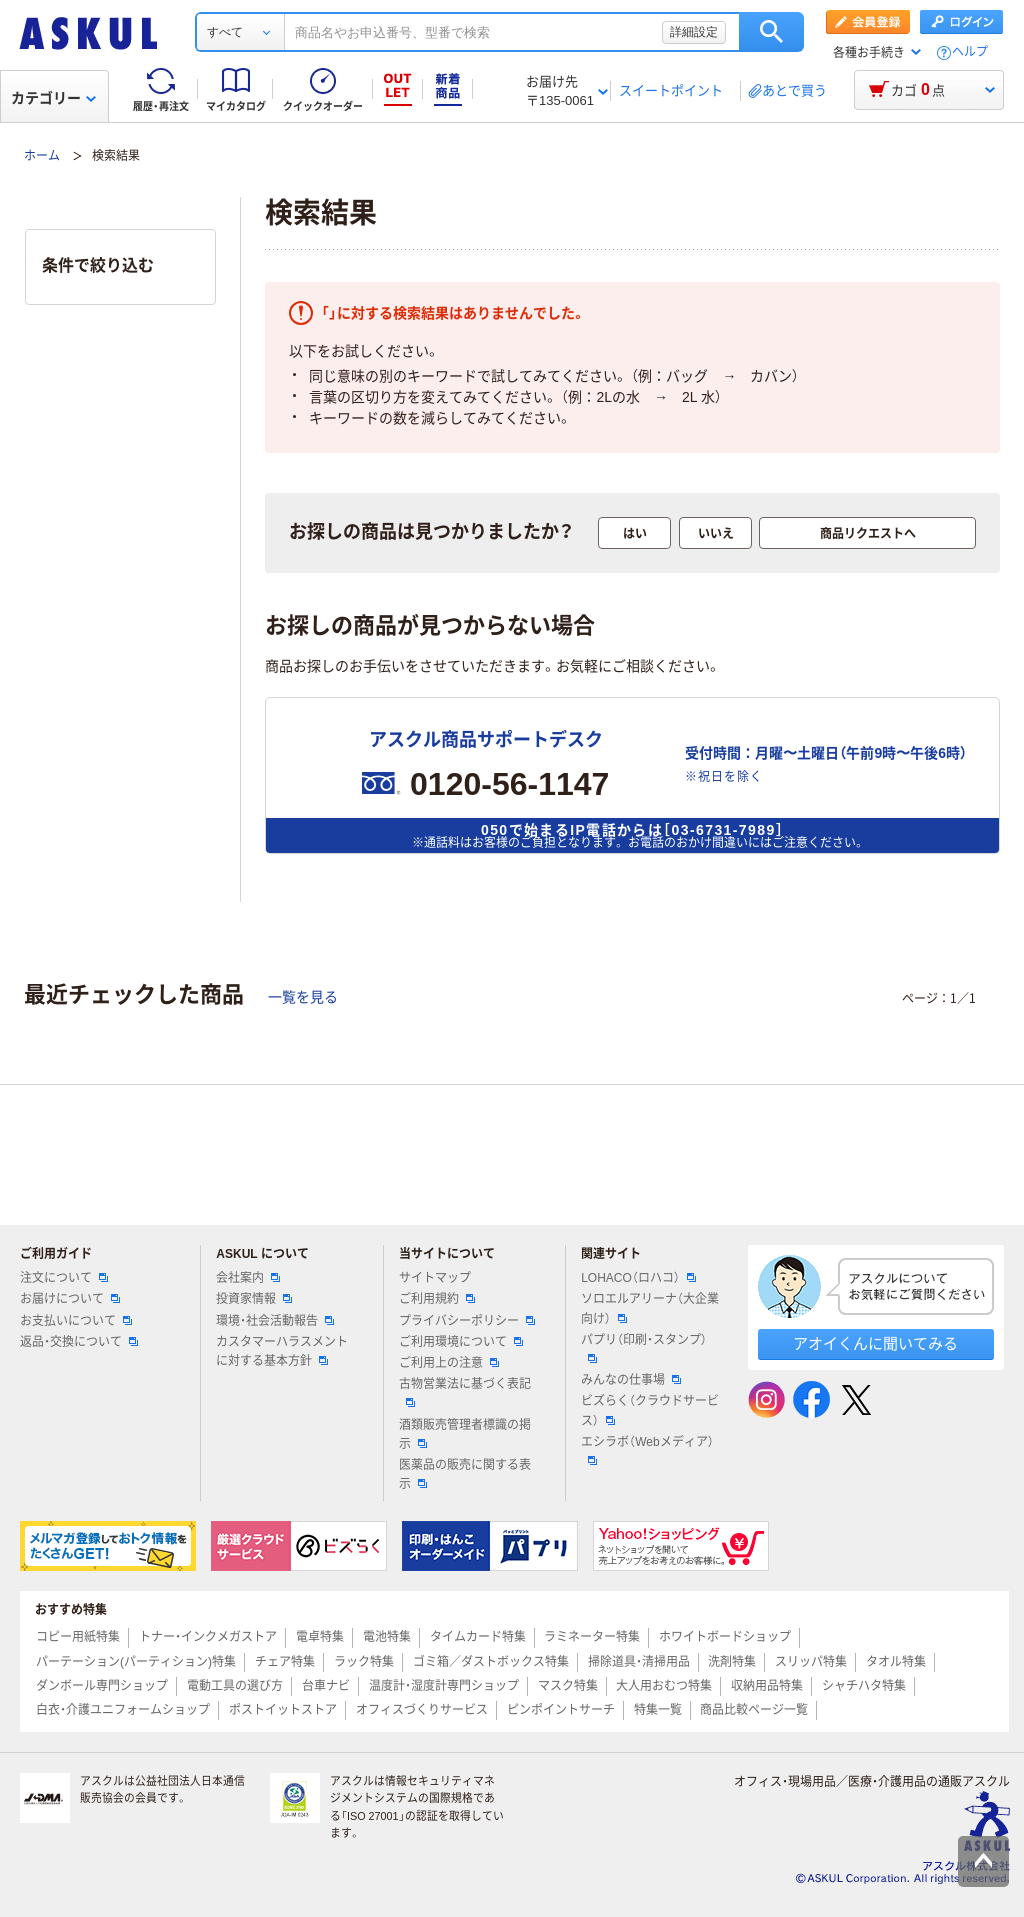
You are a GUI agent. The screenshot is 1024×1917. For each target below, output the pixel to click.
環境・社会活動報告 (275, 1321)
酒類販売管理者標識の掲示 (465, 1434)
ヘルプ (970, 52)
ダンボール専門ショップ (102, 1686)
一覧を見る (303, 997)
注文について (64, 1278)
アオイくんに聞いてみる (875, 1343)
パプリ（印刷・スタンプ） (644, 1348)
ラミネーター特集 (592, 1637)
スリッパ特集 (811, 1662)
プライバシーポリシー (467, 1321)
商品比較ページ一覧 (754, 1710)
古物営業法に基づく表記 (465, 1392)
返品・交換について (79, 1342)
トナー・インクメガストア (208, 1637)
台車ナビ (326, 1686)
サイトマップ (435, 1278)
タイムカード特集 (478, 1637)
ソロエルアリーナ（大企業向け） (650, 1308)
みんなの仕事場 (631, 1380)
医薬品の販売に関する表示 (465, 1474)
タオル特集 (896, 1662)
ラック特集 (364, 1662)
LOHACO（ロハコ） (638, 1278)
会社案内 (248, 1278)
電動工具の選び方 (235, 1686)
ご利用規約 (437, 1299)
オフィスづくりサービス (422, 1710)
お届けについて (70, 1299)
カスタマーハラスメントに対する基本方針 (282, 1351)
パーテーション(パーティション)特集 (136, 1662)
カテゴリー (53, 98)
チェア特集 (285, 1662)
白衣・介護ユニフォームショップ (123, 1710)
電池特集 (387, 1637)
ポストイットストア (283, 1710)
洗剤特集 (732, 1662)
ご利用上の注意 (449, 1363)
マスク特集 (568, 1686)
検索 (771, 32)
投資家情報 (254, 1299)
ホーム (42, 156)
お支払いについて (76, 1321)
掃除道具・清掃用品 (639, 1662)
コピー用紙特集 (78, 1637)
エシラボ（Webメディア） (647, 1450)
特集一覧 (658, 1710)
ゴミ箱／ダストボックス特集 (491, 1662)
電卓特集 (320, 1637)
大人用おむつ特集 (664, 1686)
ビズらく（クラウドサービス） (650, 1410)
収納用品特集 (767, 1686)
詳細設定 (694, 32)
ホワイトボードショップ (725, 1637)
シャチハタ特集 (864, 1686)
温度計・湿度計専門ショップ (444, 1686)
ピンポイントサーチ (561, 1710)
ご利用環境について (461, 1342)
